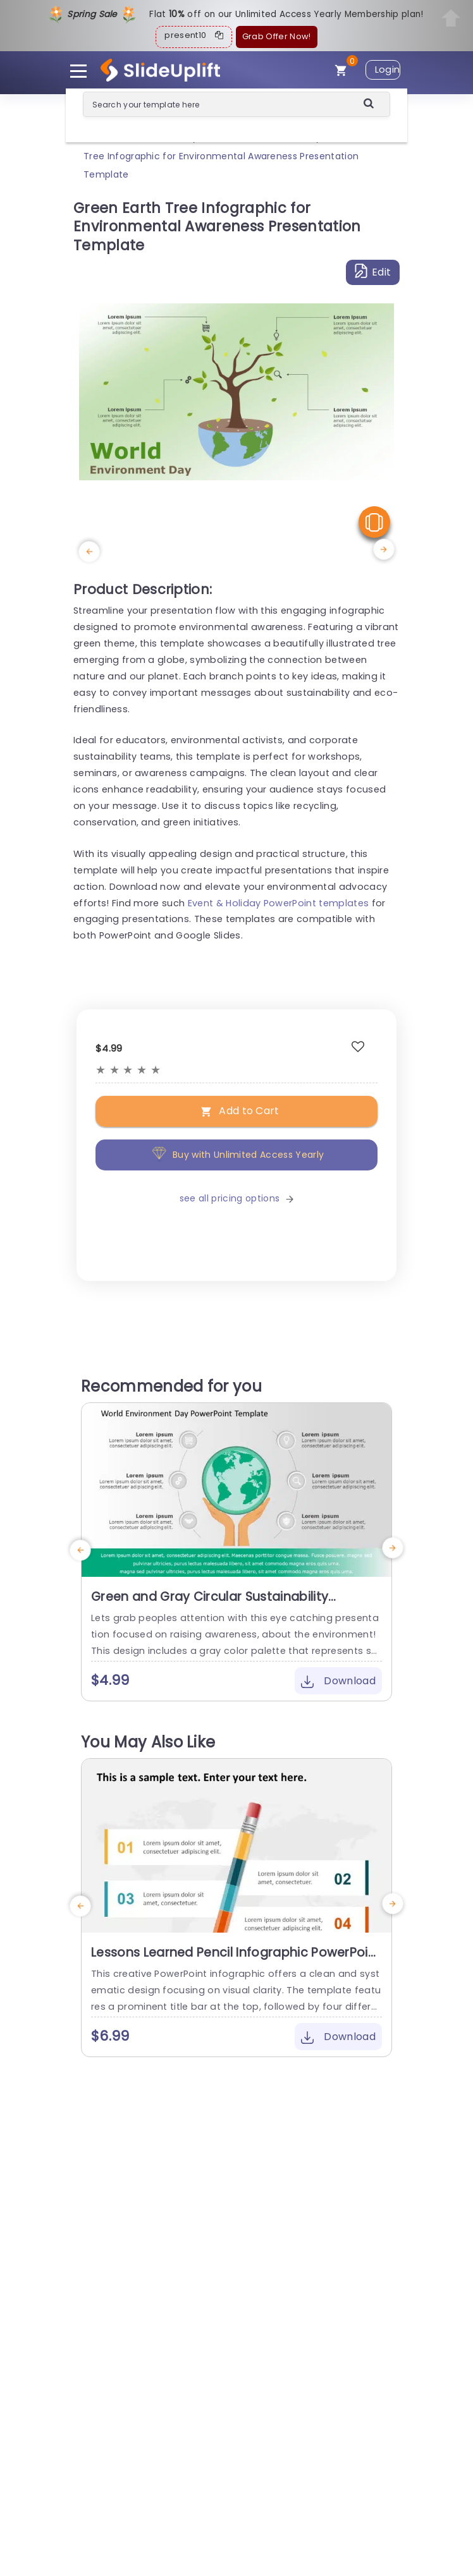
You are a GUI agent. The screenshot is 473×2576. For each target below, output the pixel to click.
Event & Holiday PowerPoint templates (278, 903)
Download (338, 1681)
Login (387, 69)
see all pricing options (236, 1198)
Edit (373, 271)
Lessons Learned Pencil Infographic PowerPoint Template (236, 1960)
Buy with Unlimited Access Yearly (236, 1155)
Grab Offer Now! (276, 36)
